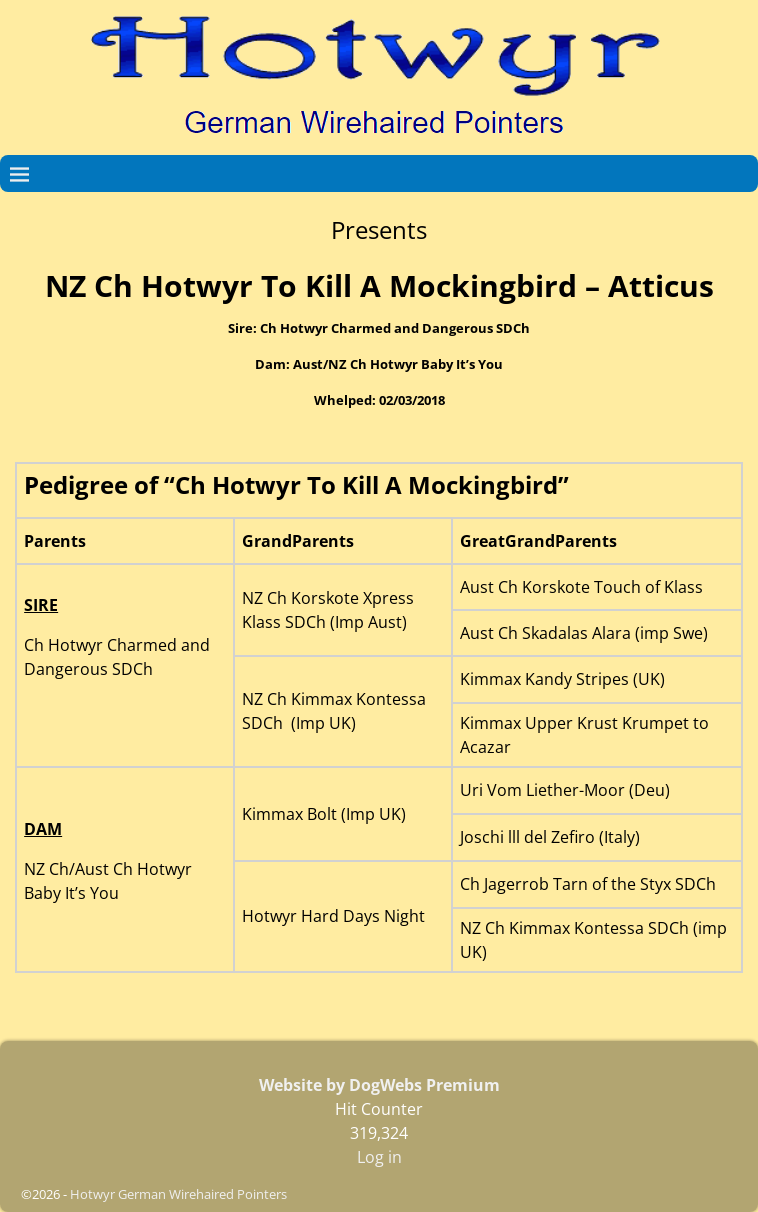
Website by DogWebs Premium (379, 1085)
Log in (379, 1157)
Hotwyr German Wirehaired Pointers (178, 1194)
